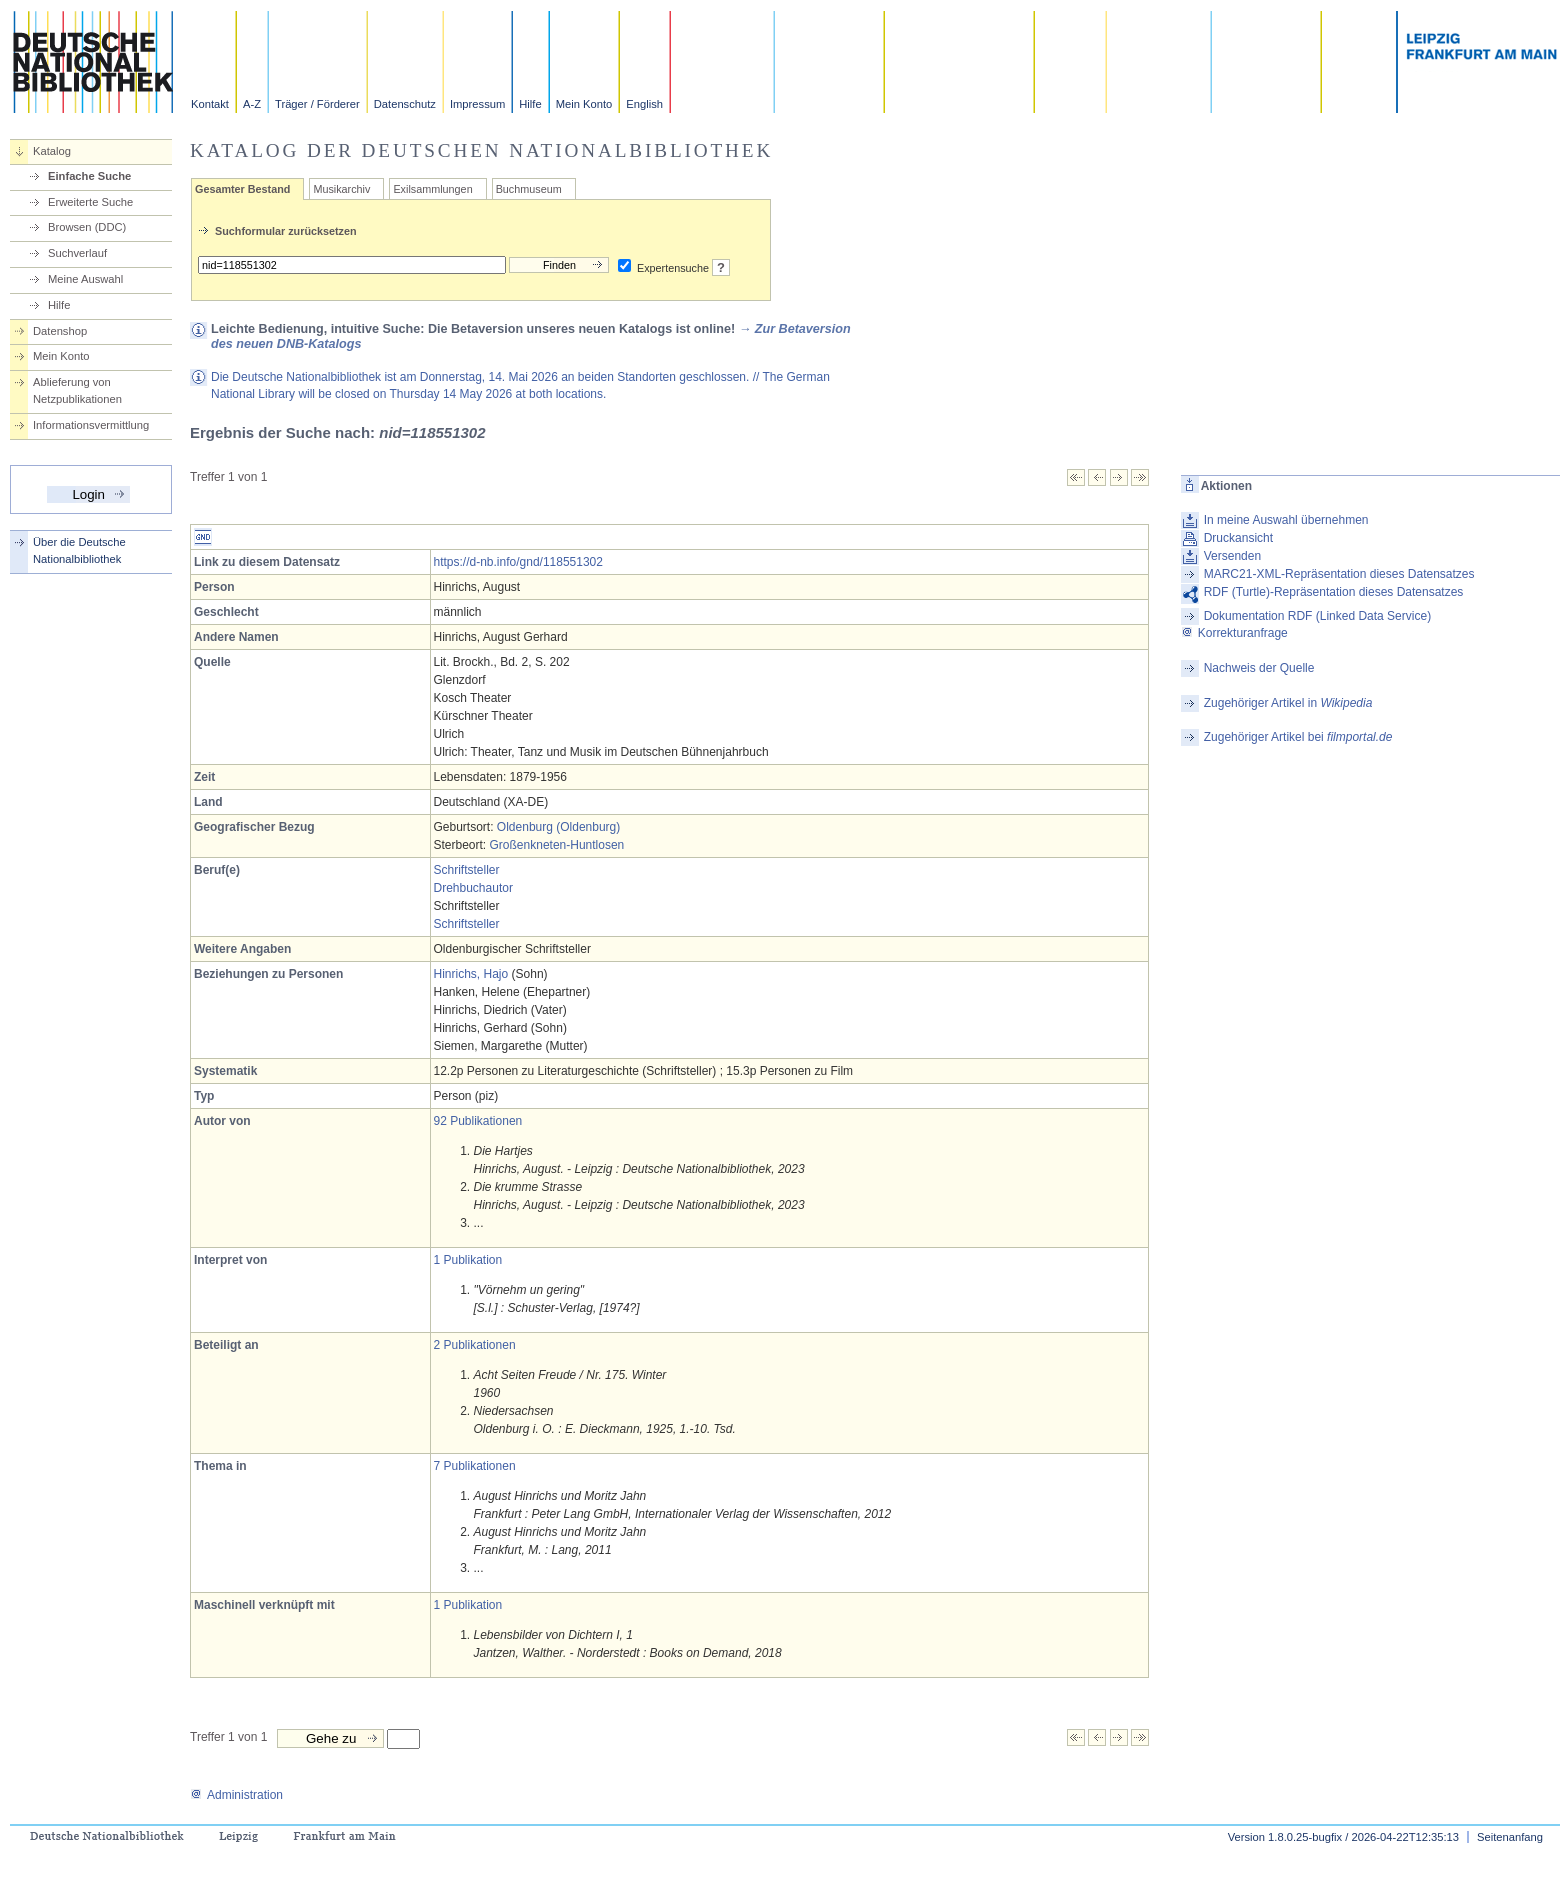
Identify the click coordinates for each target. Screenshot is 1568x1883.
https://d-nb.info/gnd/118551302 (518, 562)
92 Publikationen (478, 1121)
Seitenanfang (1510, 1837)
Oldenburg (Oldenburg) (558, 827)
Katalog (52, 151)
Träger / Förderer (317, 104)
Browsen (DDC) (87, 227)
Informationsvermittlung (91, 425)
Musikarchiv (341, 189)
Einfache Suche (89, 176)
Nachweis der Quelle (1259, 668)
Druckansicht (1238, 538)
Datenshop (60, 331)
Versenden (1232, 556)
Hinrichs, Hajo (471, 974)
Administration (236, 1795)
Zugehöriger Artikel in (1288, 703)
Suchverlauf (77, 253)
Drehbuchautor (473, 888)
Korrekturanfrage (1234, 633)
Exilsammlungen (432, 189)
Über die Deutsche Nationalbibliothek (79, 550)
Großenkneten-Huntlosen (557, 845)
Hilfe (530, 104)
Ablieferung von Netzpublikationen (77, 390)
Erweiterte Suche (90, 202)
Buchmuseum (529, 189)
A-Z (252, 104)
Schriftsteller (467, 870)
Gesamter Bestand (242, 189)
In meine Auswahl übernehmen (1286, 520)
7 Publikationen (475, 1466)
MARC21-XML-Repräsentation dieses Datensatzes (1339, 574)
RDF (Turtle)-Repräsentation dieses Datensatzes (1334, 592)
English (644, 104)
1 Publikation (468, 1260)
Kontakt (210, 104)
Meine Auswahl (85, 279)
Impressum (477, 104)
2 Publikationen (475, 1345)
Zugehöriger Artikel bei (1298, 737)
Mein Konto (584, 104)
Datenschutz (405, 104)
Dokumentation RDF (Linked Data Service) (1317, 616)
